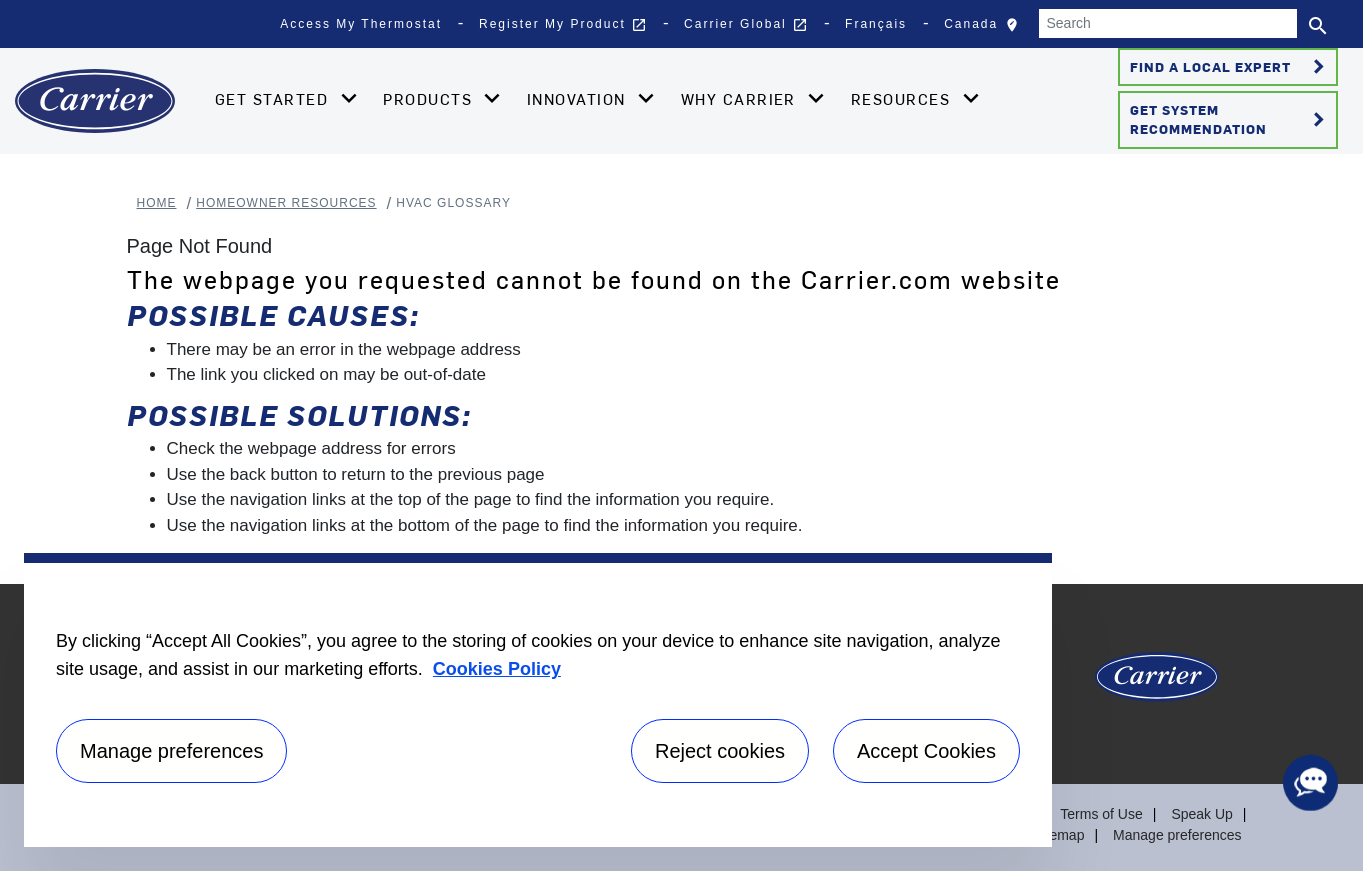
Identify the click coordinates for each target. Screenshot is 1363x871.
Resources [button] (903, 99)
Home (157, 203)
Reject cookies (720, 751)
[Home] (95, 101)
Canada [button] (986, 29)
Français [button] (876, 24)
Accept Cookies (926, 751)
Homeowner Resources (286, 203)
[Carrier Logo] (1157, 684)
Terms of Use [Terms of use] (1101, 814)
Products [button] (430, 99)
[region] (538, 700)
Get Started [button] (274, 99)
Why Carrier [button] (741, 99)
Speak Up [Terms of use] (1201, 814)
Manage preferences (1177, 835)
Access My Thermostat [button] (361, 24)
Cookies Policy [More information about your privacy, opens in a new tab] (497, 669)
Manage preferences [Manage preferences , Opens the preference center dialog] (171, 751)
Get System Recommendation (1230, 119)
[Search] (1168, 23)
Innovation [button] (579, 99)
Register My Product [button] (563, 25)
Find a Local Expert (1230, 67)
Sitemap (1058, 835)
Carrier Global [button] (746, 25)
